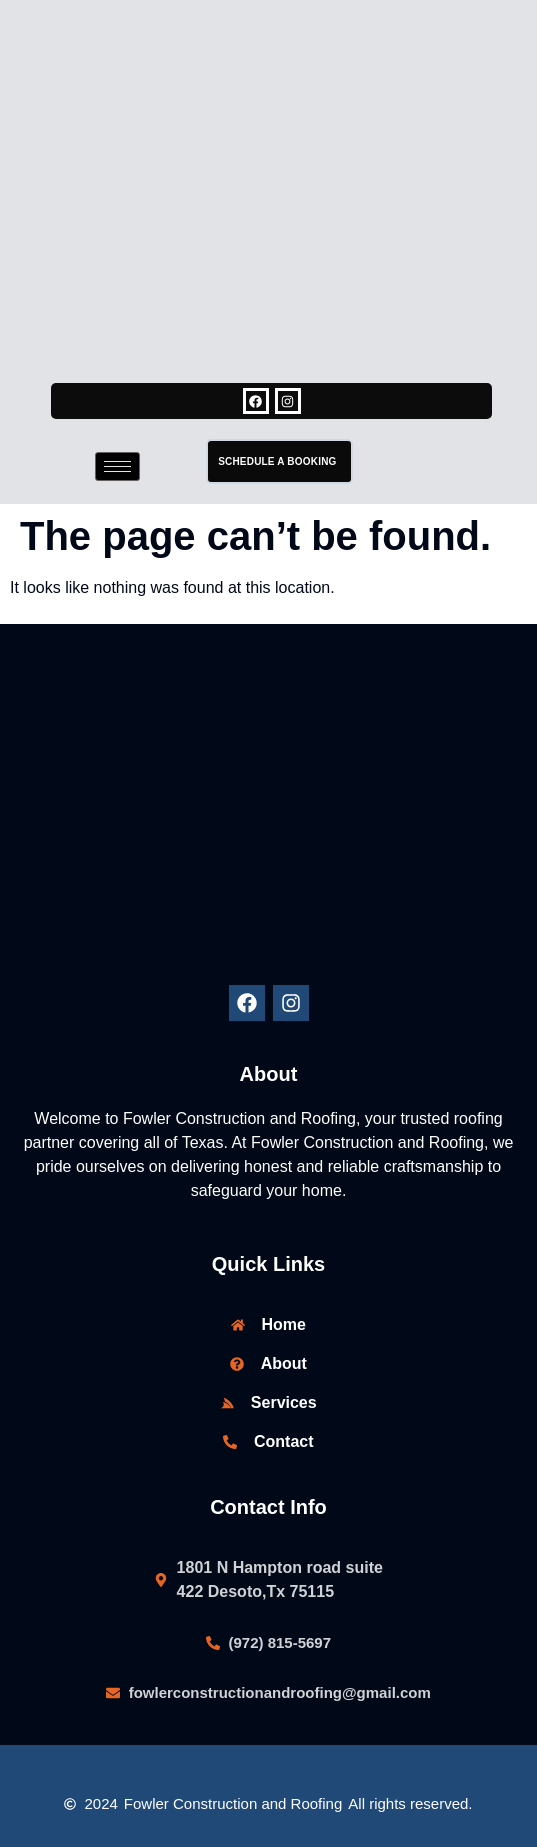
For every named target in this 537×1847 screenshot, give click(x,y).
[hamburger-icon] (117, 466)
